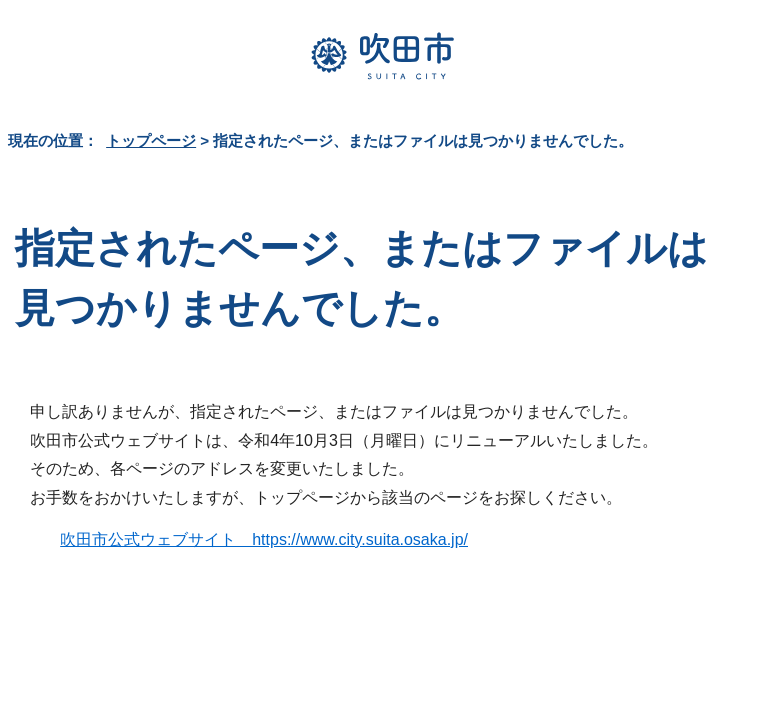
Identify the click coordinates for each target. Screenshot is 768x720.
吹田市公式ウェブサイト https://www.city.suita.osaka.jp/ (264, 539)
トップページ (151, 140)
